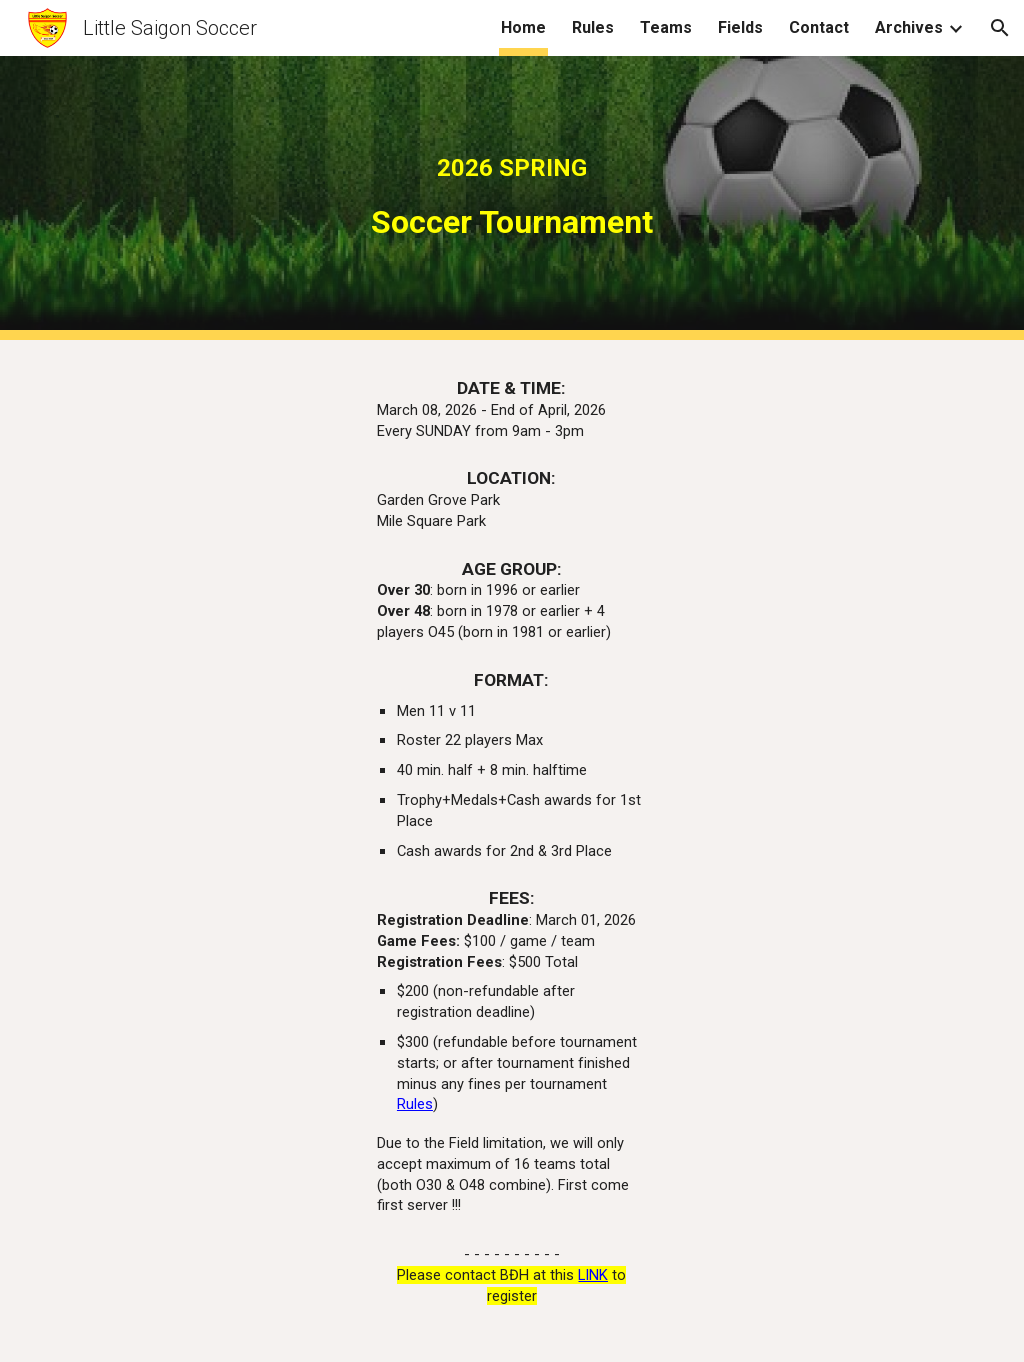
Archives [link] (909, 27)
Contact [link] (819, 27)
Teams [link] (666, 27)
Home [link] (523, 27)
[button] (1000, 28)
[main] (512, 197)
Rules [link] (593, 27)
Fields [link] (740, 27)
